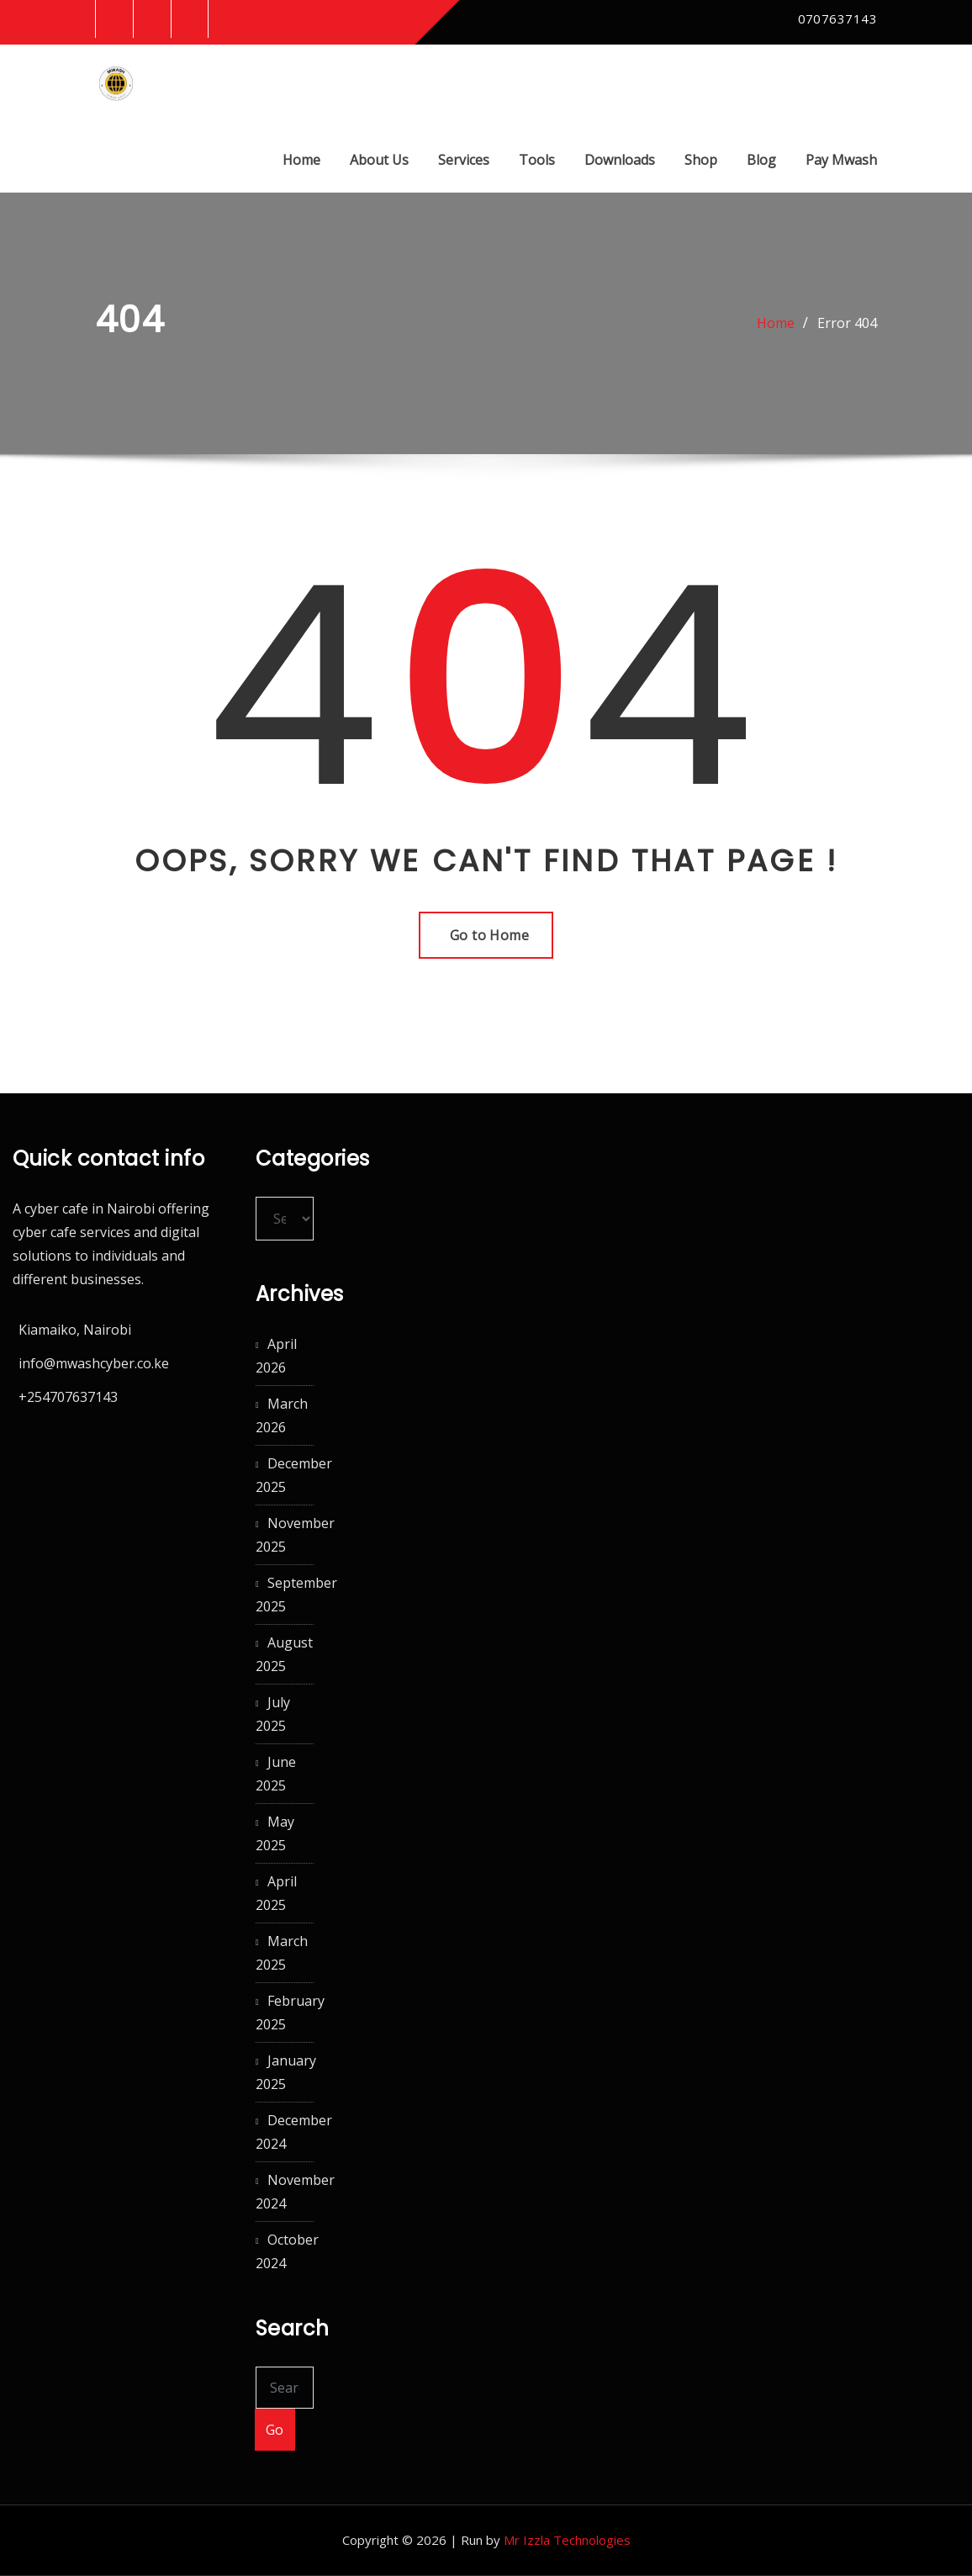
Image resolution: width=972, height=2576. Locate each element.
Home (301, 160)
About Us (379, 160)
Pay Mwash (841, 160)
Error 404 (847, 324)
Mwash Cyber (237, 71)
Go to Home (486, 936)
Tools (537, 160)
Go (275, 2429)
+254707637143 (68, 1397)
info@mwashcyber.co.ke (93, 1363)
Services (463, 160)
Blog (761, 160)
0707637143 (838, 18)
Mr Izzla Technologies (567, 2540)
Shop (700, 160)
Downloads (619, 160)
